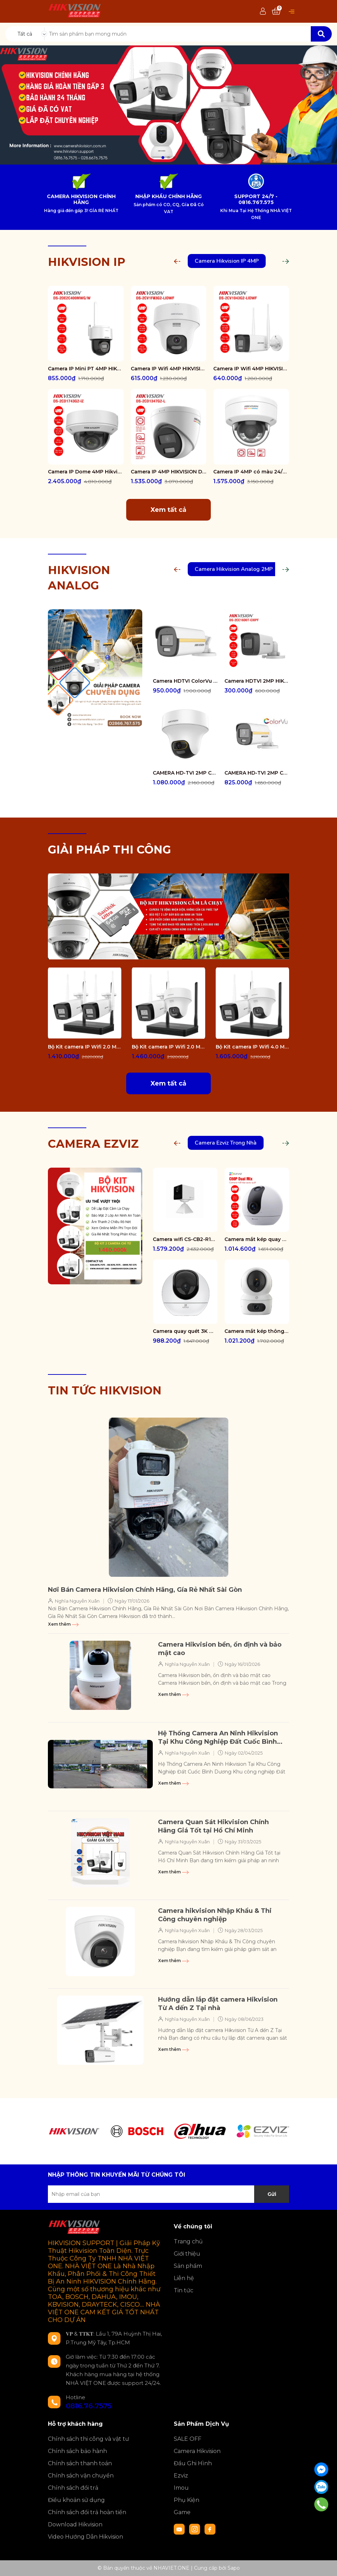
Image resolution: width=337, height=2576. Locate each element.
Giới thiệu (187, 2253)
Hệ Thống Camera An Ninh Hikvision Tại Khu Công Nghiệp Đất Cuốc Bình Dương (218, 1737)
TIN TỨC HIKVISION (105, 1390)
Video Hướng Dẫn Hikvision (85, 2536)
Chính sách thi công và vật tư (88, 2439)
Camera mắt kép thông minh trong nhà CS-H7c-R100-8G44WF (256, 1331)
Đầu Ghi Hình (193, 2463)
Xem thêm (63, 1624)
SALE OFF (187, 2439)
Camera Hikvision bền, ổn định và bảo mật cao (219, 1648)
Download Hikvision (75, 2524)
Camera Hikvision (197, 2451)
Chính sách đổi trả (73, 2487)
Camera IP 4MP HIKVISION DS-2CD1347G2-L (169, 472)
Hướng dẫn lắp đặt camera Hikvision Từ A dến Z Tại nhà (218, 2003)
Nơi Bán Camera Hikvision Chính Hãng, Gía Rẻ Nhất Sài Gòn (145, 1590)
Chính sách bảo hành (77, 2451)
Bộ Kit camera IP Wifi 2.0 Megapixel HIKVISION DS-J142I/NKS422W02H (168, 1047)
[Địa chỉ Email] (168, 2194)
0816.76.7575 (89, 2406)
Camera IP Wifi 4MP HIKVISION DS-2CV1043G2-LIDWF (251, 368)
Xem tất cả (168, 510)
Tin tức (183, 2290)
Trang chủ (188, 2241)
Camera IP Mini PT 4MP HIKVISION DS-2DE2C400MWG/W (86, 368)
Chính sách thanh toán (80, 2463)
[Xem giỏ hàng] (276, 11)
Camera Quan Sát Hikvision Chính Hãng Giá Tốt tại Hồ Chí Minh (213, 1826)
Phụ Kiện (186, 2500)
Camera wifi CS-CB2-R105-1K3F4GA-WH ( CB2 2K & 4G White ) (185, 1239)
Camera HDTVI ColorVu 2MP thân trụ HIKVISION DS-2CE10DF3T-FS (185, 681)
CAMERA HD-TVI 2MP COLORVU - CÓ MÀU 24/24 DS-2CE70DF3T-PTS (185, 773)
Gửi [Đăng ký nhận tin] (271, 2194)
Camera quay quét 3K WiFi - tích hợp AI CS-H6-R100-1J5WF (185, 1331)
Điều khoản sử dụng (76, 2500)
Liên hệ (184, 2278)
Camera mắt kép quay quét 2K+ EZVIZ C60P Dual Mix (256, 1239)
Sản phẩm (188, 2266)
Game (182, 2512)
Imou (181, 2487)
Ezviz (181, 2475)
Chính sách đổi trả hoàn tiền (87, 2512)
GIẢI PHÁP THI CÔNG (109, 849)
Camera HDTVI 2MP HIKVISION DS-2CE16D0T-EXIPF (256, 681)
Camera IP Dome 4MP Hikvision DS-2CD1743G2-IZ (86, 472)
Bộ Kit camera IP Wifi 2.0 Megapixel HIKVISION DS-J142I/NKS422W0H (84, 1047)
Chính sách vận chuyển (81, 2475)
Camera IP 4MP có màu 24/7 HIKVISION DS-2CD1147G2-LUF (251, 472)
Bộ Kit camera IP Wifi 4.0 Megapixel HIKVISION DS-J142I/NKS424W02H (252, 1047)
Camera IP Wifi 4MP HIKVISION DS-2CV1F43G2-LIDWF (169, 368)
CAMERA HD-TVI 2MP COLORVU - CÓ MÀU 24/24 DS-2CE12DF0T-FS (256, 773)
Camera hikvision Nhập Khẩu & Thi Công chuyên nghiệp (215, 1915)
